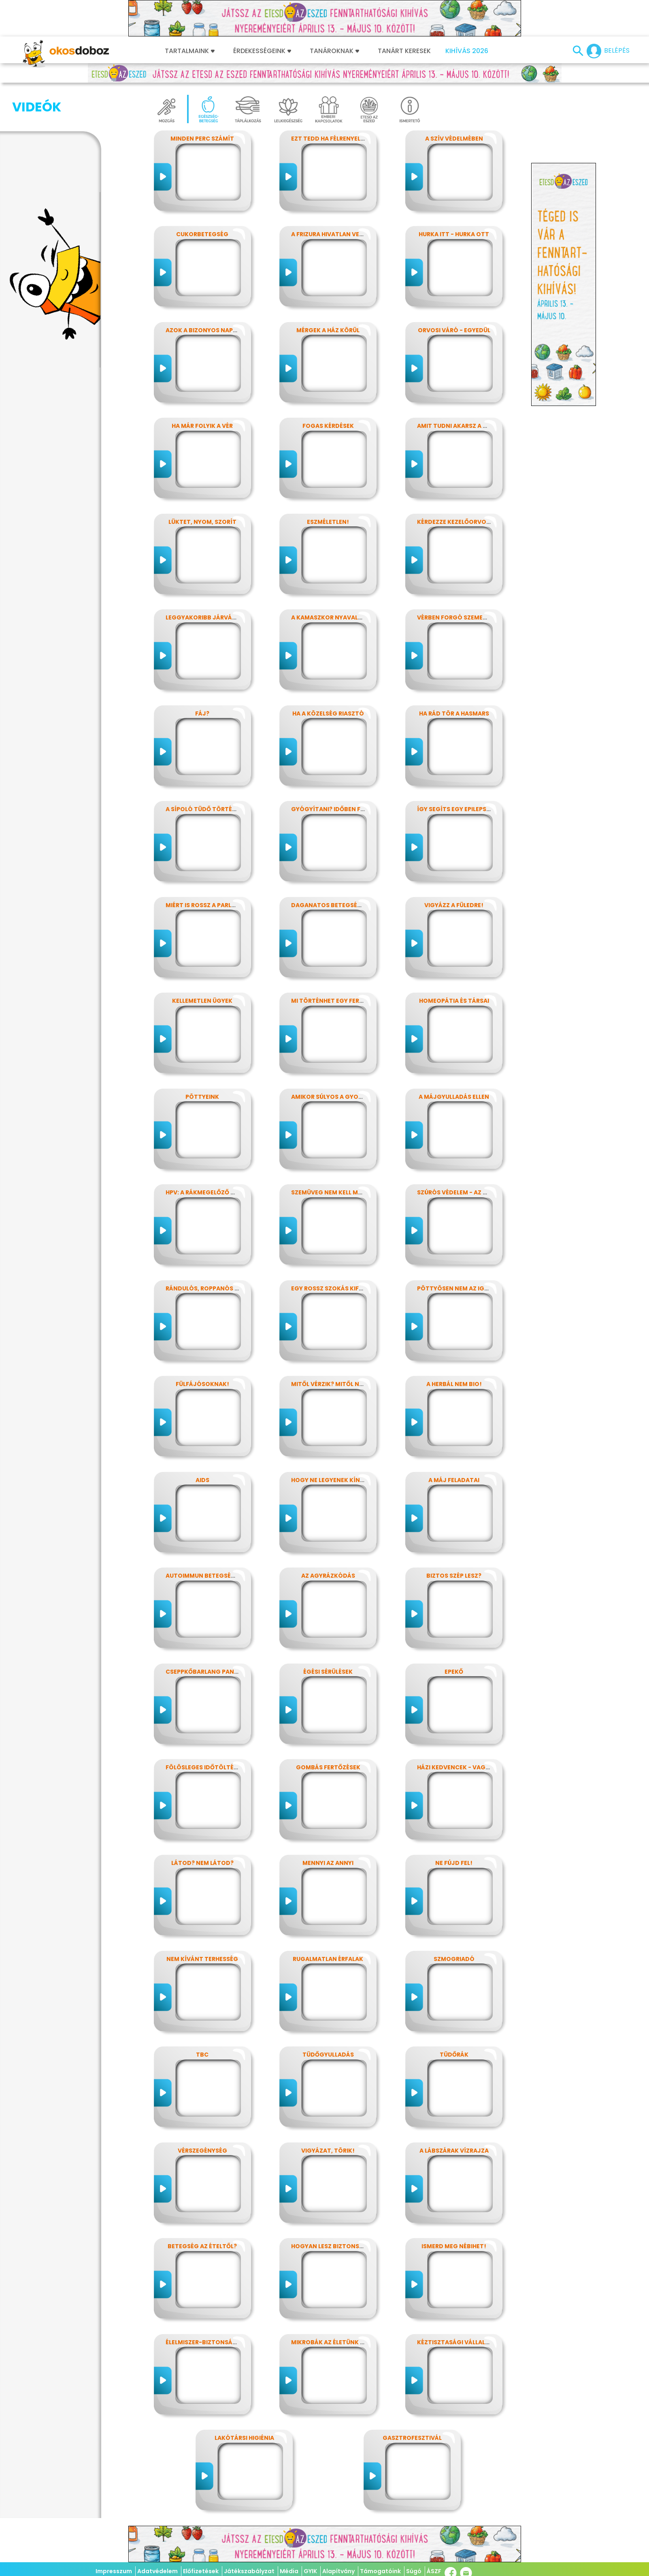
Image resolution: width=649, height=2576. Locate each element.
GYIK (310, 2571)
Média (289, 2571)
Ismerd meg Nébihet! (453, 2246)
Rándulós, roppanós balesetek (216, 1288)
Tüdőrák (454, 2055)
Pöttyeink (202, 1097)
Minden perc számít (202, 139)
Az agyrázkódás (328, 1576)
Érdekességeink (262, 51)
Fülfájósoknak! (202, 1384)
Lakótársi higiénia (244, 2438)
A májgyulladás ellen (454, 1097)
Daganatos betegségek (330, 905)
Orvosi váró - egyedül (454, 330)
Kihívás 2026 (466, 51)
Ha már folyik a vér (202, 426)
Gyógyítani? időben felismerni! (341, 809)
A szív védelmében (454, 139)
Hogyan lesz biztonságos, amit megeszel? (360, 2246)
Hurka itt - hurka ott (454, 234)
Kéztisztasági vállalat (455, 2342)
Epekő (454, 1672)
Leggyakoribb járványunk (209, 617)
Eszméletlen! (328, 522)
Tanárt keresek (404, 51)
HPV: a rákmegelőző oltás (208, 1192)
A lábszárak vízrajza (454, 2151)
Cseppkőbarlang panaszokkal (215, 1672)
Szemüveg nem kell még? (330, 1192)
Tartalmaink (190, 51)
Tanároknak (334, 51)
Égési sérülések (328, 1672)
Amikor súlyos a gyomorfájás (341, 1097)
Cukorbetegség (202, 234)
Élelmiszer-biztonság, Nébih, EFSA (220, 2342)
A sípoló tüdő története (206, 809)
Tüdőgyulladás (328, 2055)
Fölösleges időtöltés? (203, 1767)
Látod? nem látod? (202, 1863)
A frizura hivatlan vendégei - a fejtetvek (358, 234)
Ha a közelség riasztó (328, 713)
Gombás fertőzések (328, 1767)
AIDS (202, 1480)
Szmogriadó (454, 1959)
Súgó (413, 2571)
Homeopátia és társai (454, 1001)
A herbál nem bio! (454, 1384)
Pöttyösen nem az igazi (455, 1288)
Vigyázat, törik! (328, 2151)
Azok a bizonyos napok (204, 330)
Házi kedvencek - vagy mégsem (466, 1767)
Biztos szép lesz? (453, 1576)
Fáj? (202, 713)
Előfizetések (201, 2571)
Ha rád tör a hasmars (454, 713)
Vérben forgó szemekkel (457, 617)
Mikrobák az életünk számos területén (355, 2342)
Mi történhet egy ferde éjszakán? (346, 1001)
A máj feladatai (453, 1480)
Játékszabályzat (249, 2571)
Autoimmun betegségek (204, 1576)
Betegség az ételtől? (202, 2246)
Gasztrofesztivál (412, 2438)
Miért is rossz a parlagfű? (208, 905)
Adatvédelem (157, 2571)
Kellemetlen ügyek (202, 1001)
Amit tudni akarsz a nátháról (466, 426)
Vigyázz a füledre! (453, 905)
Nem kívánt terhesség (202, 1959)
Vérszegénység (202, 2151)
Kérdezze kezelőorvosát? (459, 522)
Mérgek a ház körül (328, 330)
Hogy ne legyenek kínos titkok (341, 1480)
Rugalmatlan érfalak (328, 1959)
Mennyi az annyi (327, 1863)
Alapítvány (338, 2571)
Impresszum (114, 2571)
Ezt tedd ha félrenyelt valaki (338, 139)
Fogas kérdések (328, 426)
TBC (202, 2055)
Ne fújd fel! (453, 1863)
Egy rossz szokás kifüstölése (339, 1288)
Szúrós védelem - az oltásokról (469, 1192)
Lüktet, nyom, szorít (202, 522)
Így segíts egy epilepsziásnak (464, 809)
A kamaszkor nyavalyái (329, 617)
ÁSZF (434, 2571)
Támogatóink (380, 2571)
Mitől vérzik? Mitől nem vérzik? (341, 1384)
